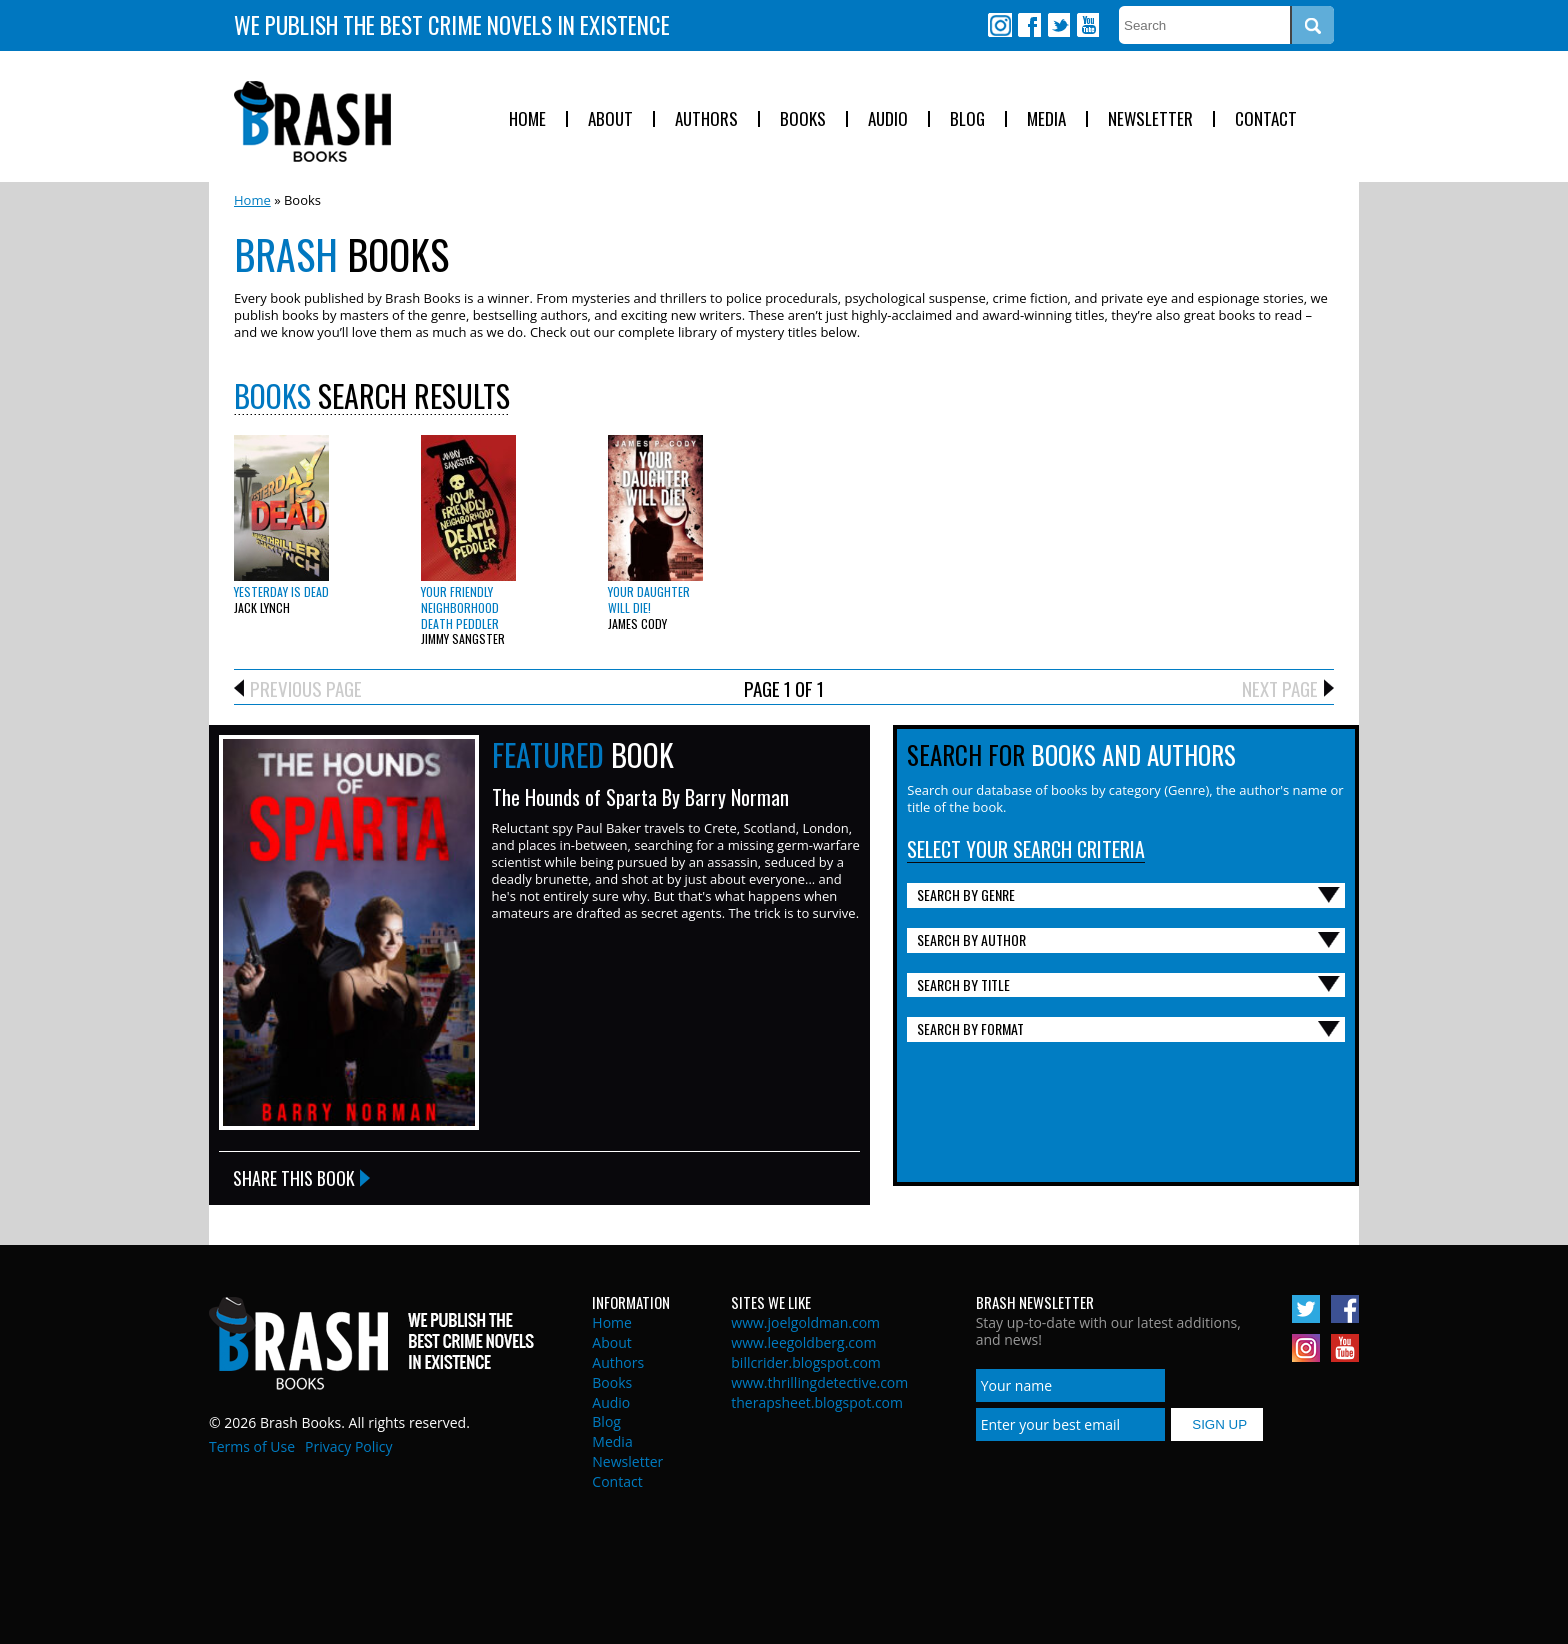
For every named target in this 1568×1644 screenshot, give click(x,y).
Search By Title (963, 984)
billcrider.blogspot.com (806, 1362)
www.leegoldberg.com (803, 1342)
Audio (888, 119)
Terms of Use (252, 1446)
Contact (1266, 119)
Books (803, 119)
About (610, 119)
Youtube (1087, 25)
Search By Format (970, 1028)
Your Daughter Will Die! (649, 599)
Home (527, 119)
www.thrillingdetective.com (819, 1382)
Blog (967, 119)
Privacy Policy (348, 1446)
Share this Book (294, 1178)
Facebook (1029, 25)
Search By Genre (966, 894)
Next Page (1280, 688)
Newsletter (1150, 119)
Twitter (1058, 25)
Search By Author (971, 939)
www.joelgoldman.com (805, 1322)
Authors (706, 119)
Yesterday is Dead (281, 591)
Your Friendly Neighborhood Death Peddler (460, 607)
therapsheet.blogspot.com (817, 1402)
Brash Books (312, 121)
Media (1046, 119)
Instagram (1000, 25)
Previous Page (306, 688)
